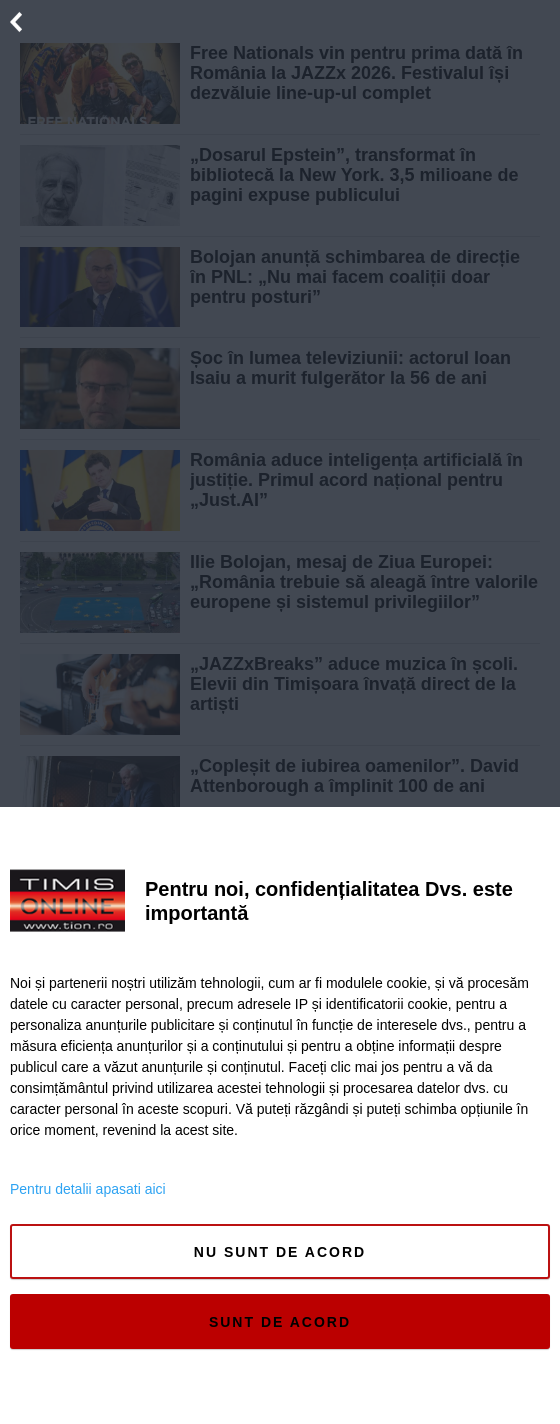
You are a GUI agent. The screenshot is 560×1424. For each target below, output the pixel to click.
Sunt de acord (280, 1322)
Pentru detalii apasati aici (88, 1189)
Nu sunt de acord (280, 1252)
